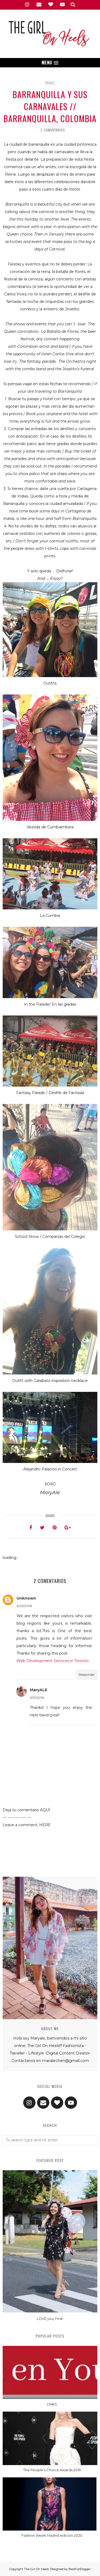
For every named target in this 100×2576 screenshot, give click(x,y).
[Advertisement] (50, 1853)
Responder (87, 1675)
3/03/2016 (24, 1606)
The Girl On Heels (36, 2569)
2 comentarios (53, 130)
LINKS (52, 2404)
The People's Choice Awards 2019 (52, 2470)
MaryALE (38, 1689)
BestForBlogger (80, 2569)
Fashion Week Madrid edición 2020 (52, 2535)
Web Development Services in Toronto (53, 1660)
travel (50, 83)
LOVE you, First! (50, 2318)
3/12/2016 (37, 1698)
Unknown (26, 1598)
